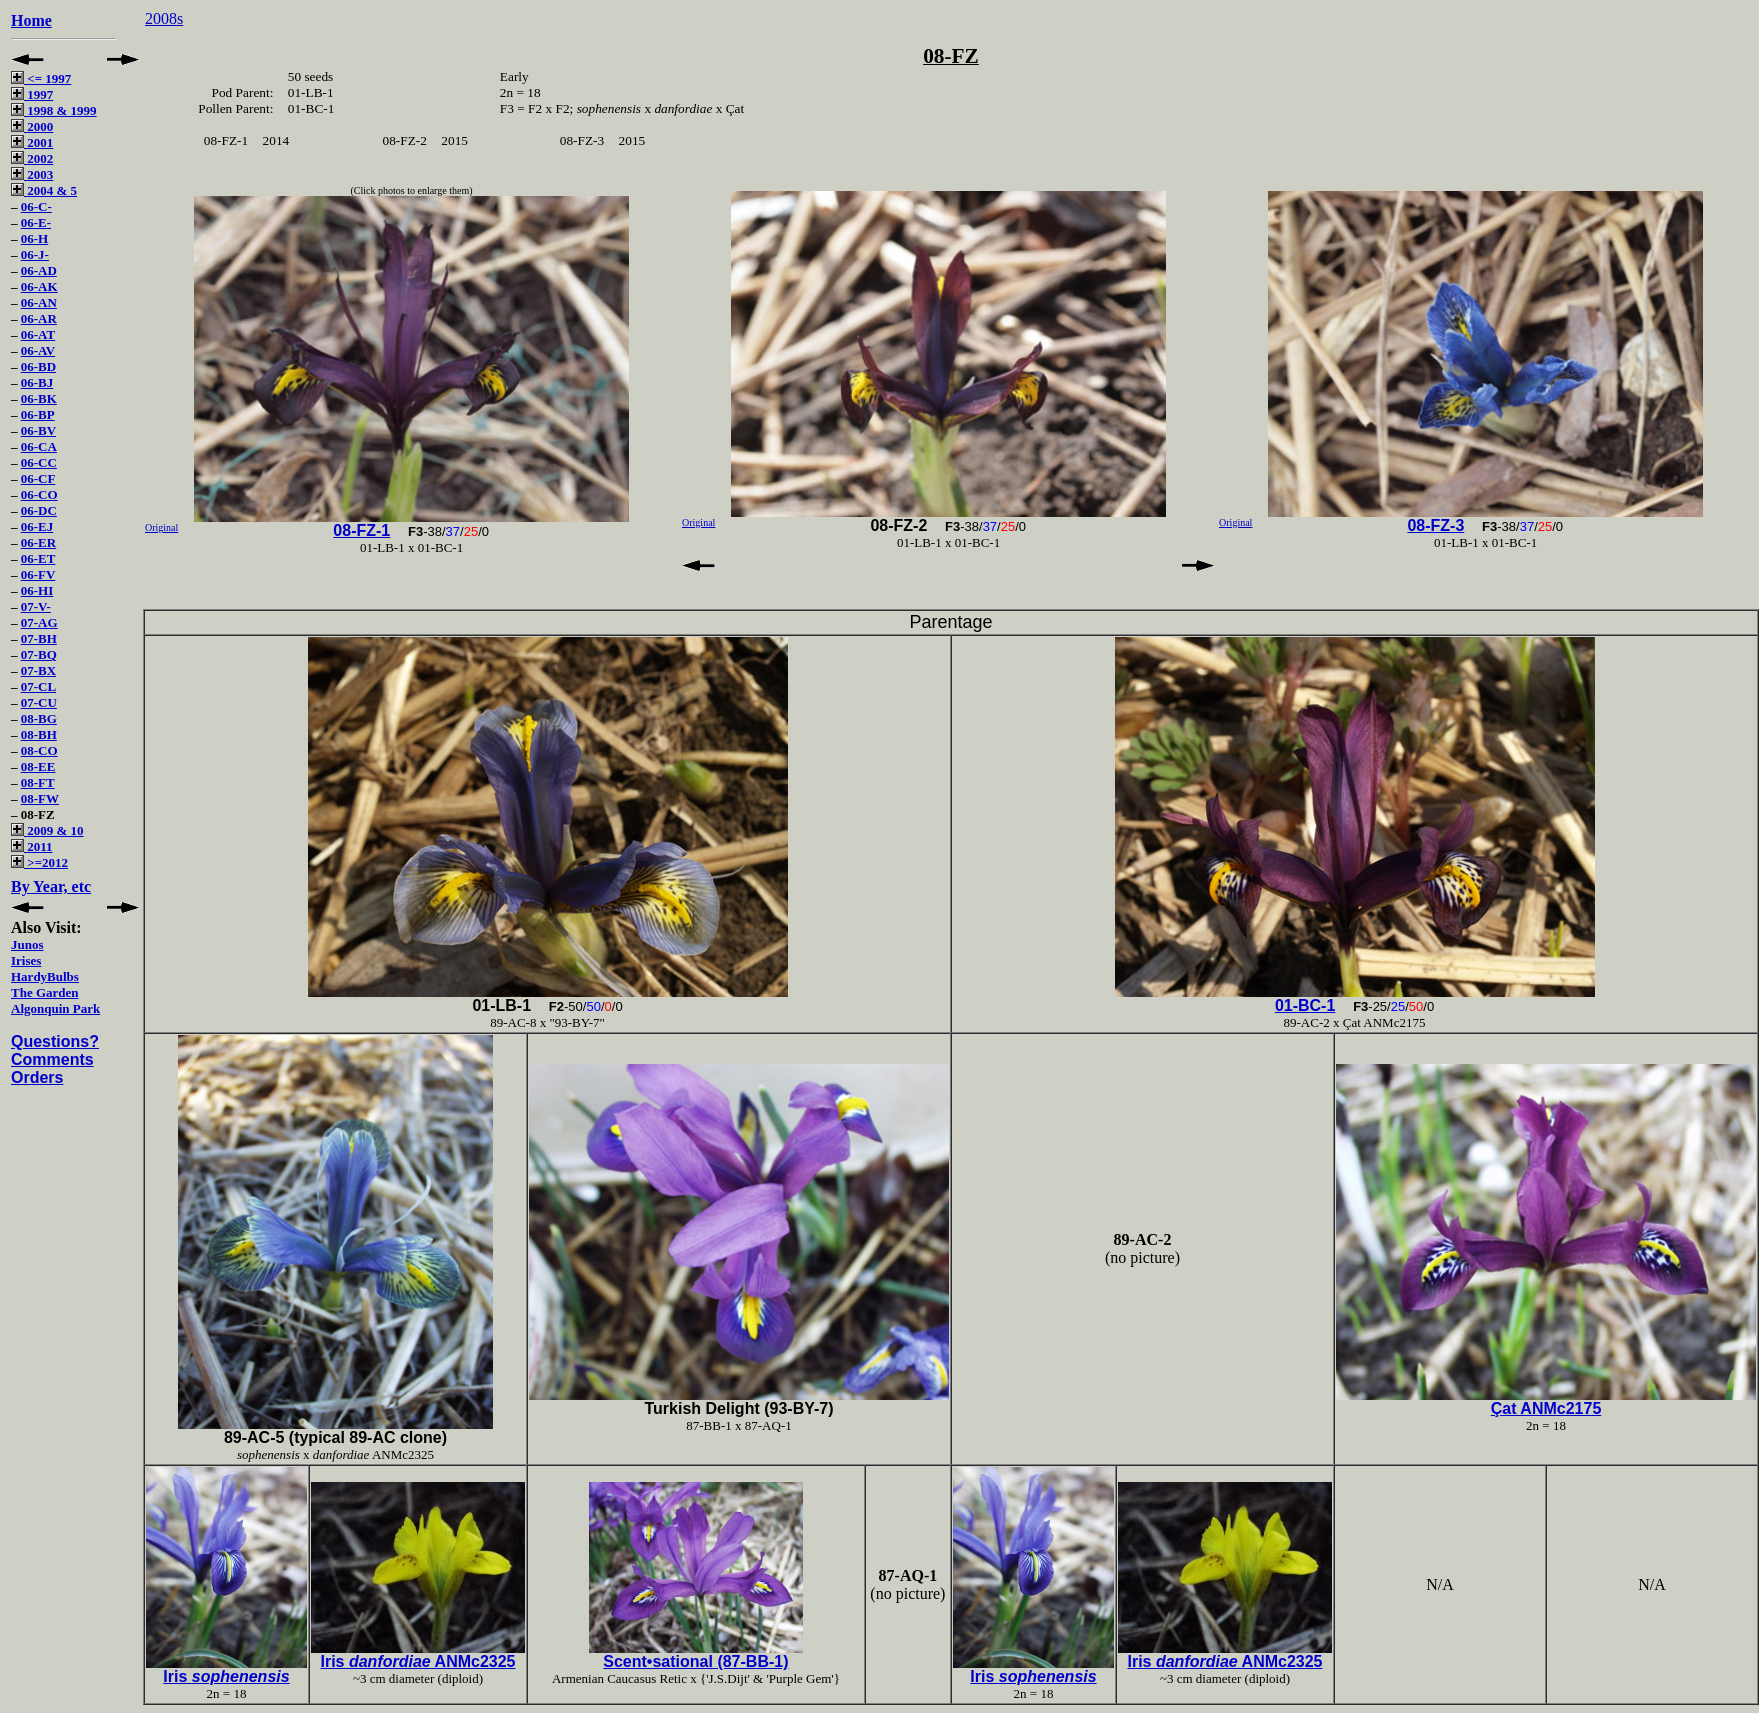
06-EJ (37, 526)
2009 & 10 (47, 830)
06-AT (38, 334)
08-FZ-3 (1435, 525)
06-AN (39, 302)
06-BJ (37, 382)
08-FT (38, 782)
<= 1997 (41, 78)
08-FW (40, 798)
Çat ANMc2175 (1546, 1408)
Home (31, 20)
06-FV (38, 574)
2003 (32, 174)
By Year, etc (51, 886)
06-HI (37, 590)
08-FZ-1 (361, 530)
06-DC (39, 510)
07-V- (36, 606)
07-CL (38, 686)
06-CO (39, 494)
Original (161, 527)
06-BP (38, 414)
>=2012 (39, 862)
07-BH (39, 638)
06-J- (35, 254)
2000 (32, 126)
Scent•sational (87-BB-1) (695, 1661)
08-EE (38, 766)
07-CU (39, 702)
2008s (164, 18)
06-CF (38, 478)
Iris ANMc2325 (417, 1661)
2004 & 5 (44, 190)
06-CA (39, 446)
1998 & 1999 (54, 110)
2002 (32, 158)
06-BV (38, 430)
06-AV (38, 350)
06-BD (38, 366)
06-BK (39, 398)
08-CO (39, 750)
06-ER (38, 542)
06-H (34, 238)
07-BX (38, 670)
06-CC (39, 462)
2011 (32, 846)
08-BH (39, 734)
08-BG (39, 718)
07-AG (39, 622)
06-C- (36, 206)
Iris (226, 1676)
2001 (32, 142)
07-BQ (39, 654)
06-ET (38, 558)
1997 (32, 94)
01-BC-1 (1305, 1005)
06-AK (39, 286)
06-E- (36, 222)
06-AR (39, 318)
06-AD (39, 270)
